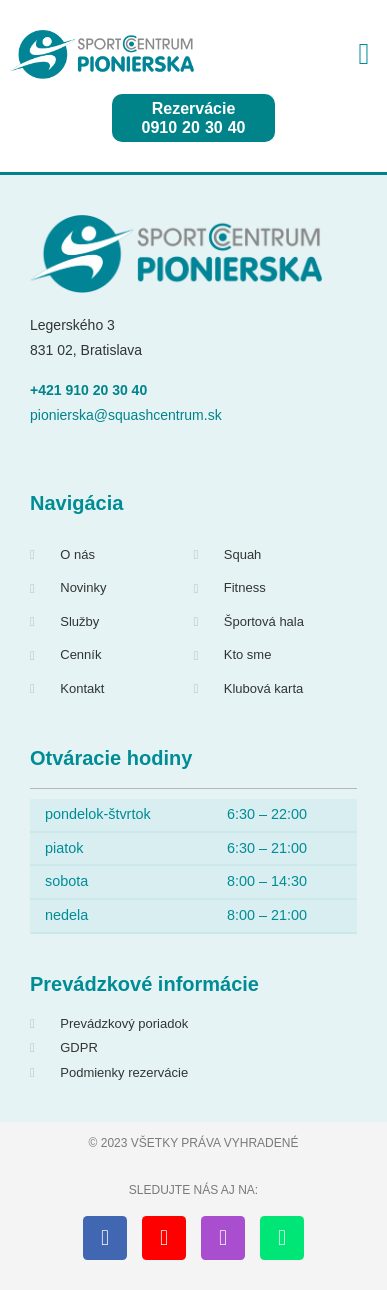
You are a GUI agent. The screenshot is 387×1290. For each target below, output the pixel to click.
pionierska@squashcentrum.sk (126, 415)
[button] (364, 54)
